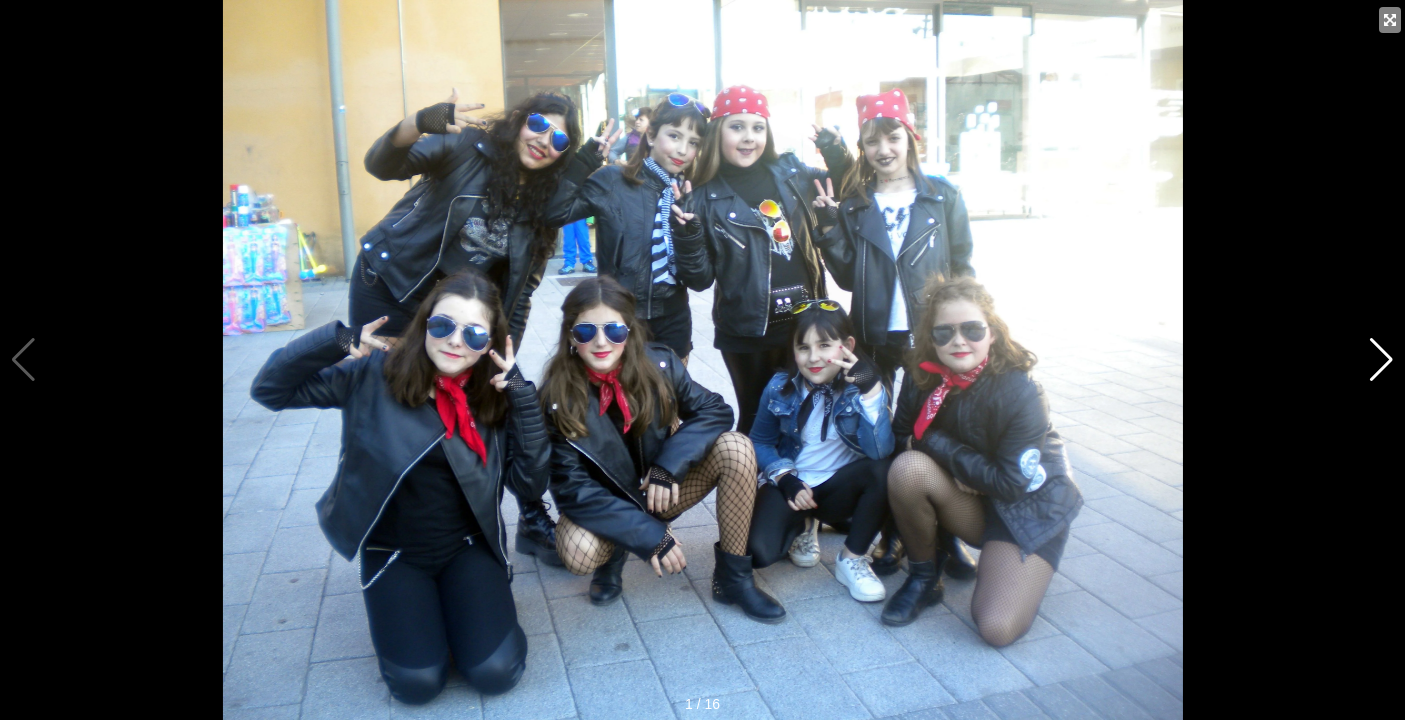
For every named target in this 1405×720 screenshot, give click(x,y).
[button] (1381, 360)
